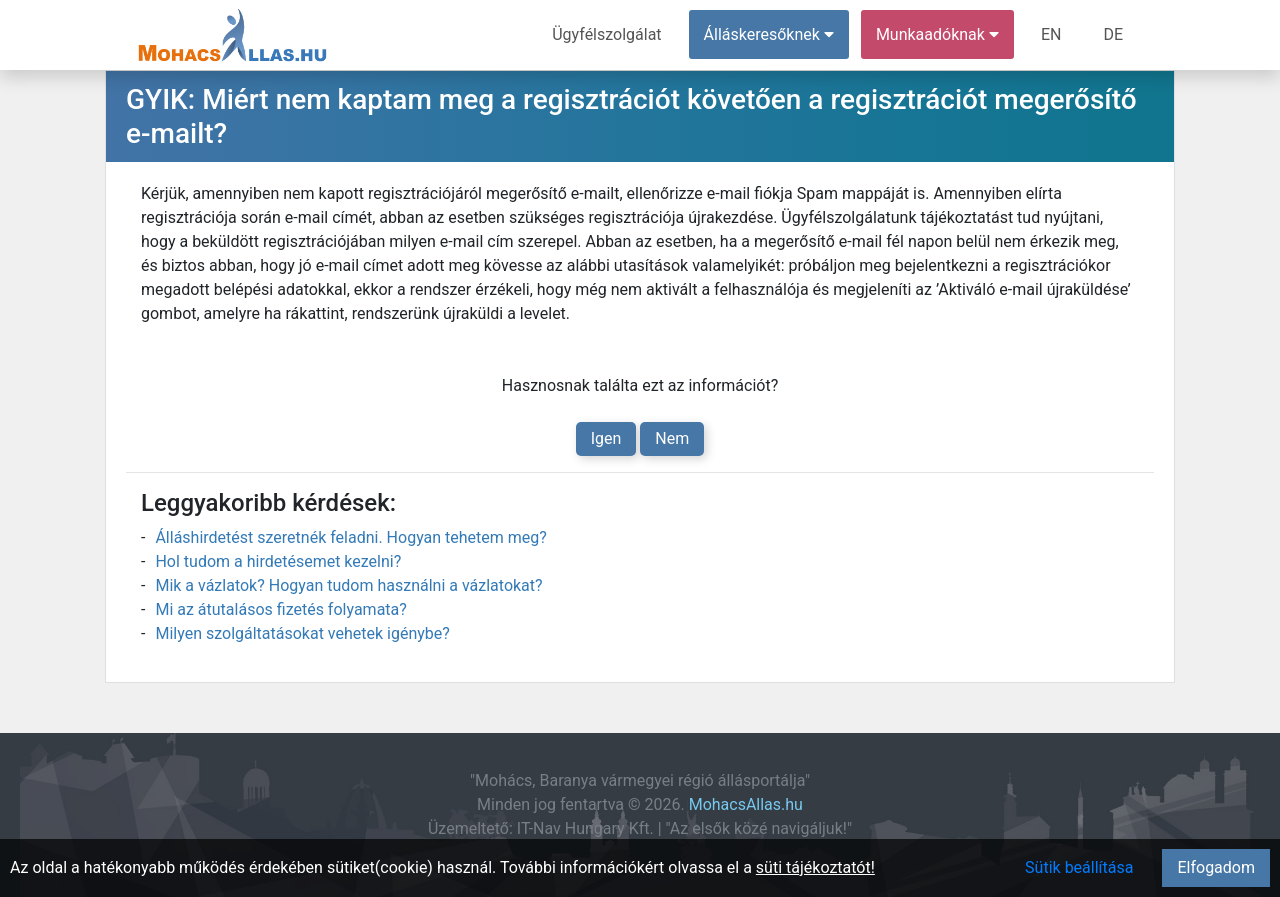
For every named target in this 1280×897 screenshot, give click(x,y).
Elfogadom (1216, 867)
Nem (672, 438)
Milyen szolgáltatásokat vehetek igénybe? (302, 633)
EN (1051, 34)
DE (1113, 34)
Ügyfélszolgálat (606, 34)
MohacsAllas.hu (746, 804)
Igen (606, 438)
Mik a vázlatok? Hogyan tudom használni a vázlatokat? (348, 585)
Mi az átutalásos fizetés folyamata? (280, 609)
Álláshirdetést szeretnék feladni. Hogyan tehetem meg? (350, 537)
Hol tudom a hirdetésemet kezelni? (278, 561)
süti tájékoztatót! (815, 867)
